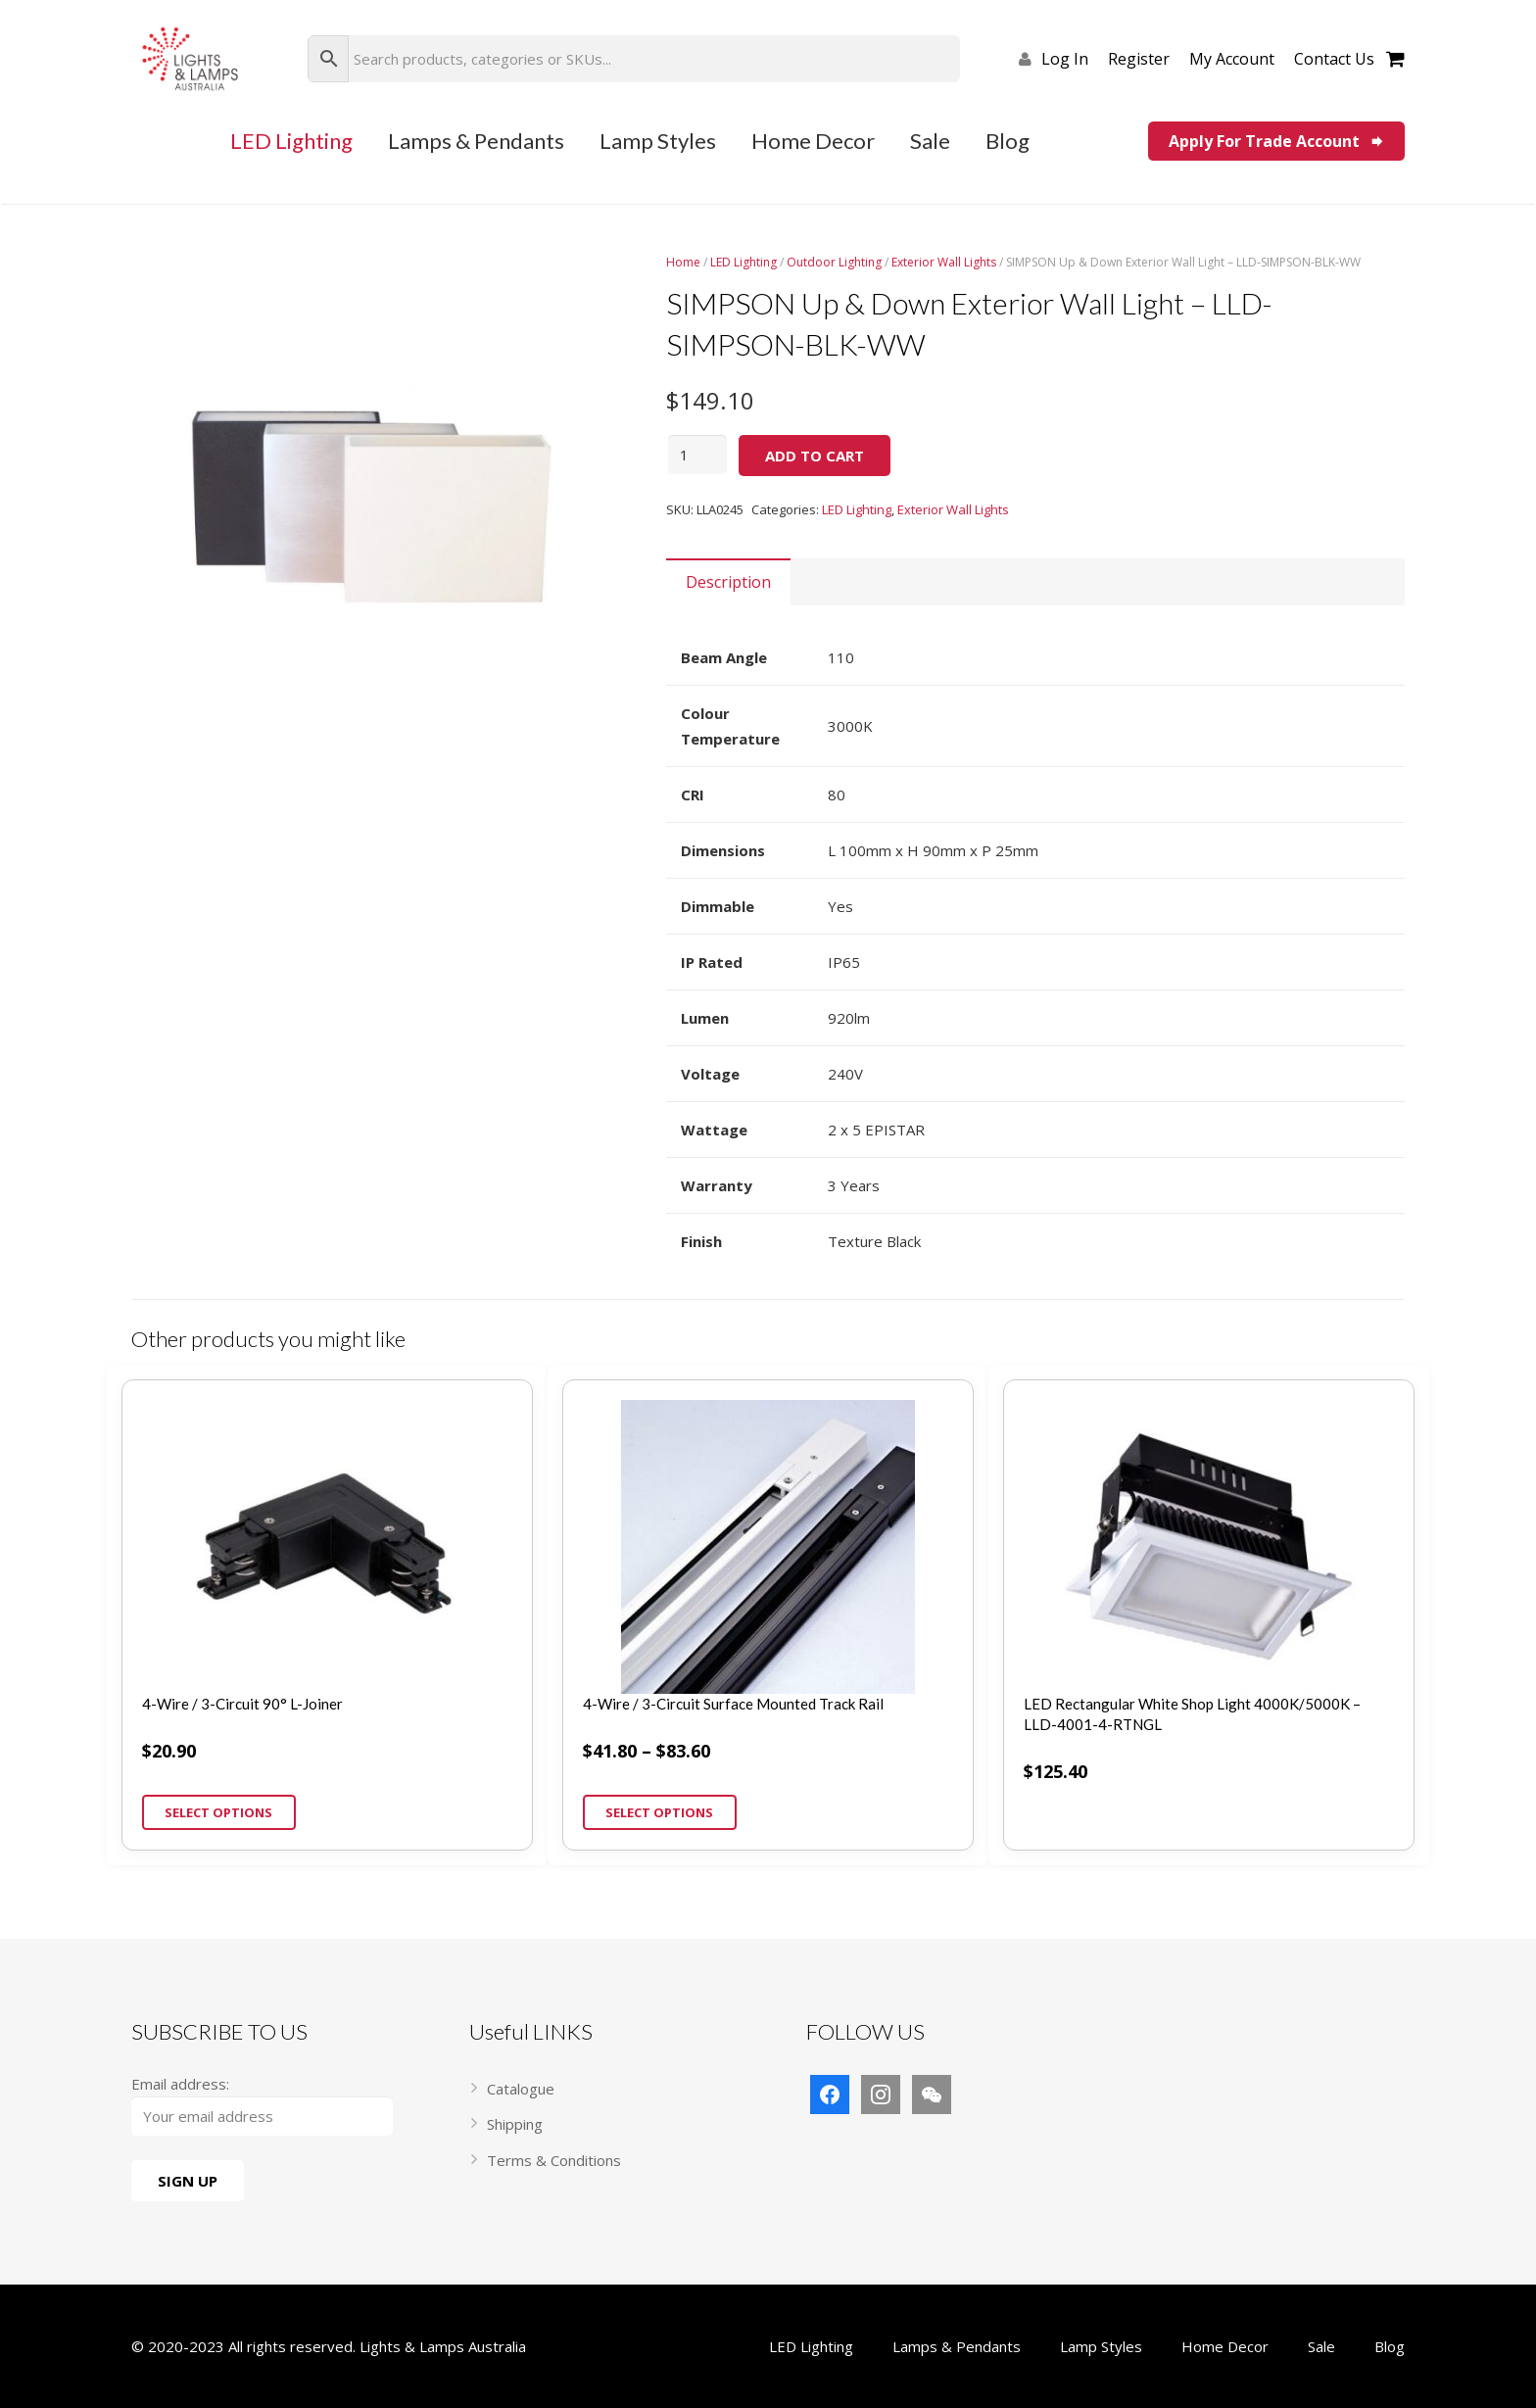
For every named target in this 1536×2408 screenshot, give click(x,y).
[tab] (728, 581)
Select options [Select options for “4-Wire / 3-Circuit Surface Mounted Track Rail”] (659, 1812)
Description (728, 582)
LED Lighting (743, 262)
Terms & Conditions (554, 2160)
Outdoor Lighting (834, 262)
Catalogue (520, 2088)
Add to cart (814, 455)
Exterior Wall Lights (943, 262)
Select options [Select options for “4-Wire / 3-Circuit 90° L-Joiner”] (218, 1812)
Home (683, 262)
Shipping (515, 2124)
